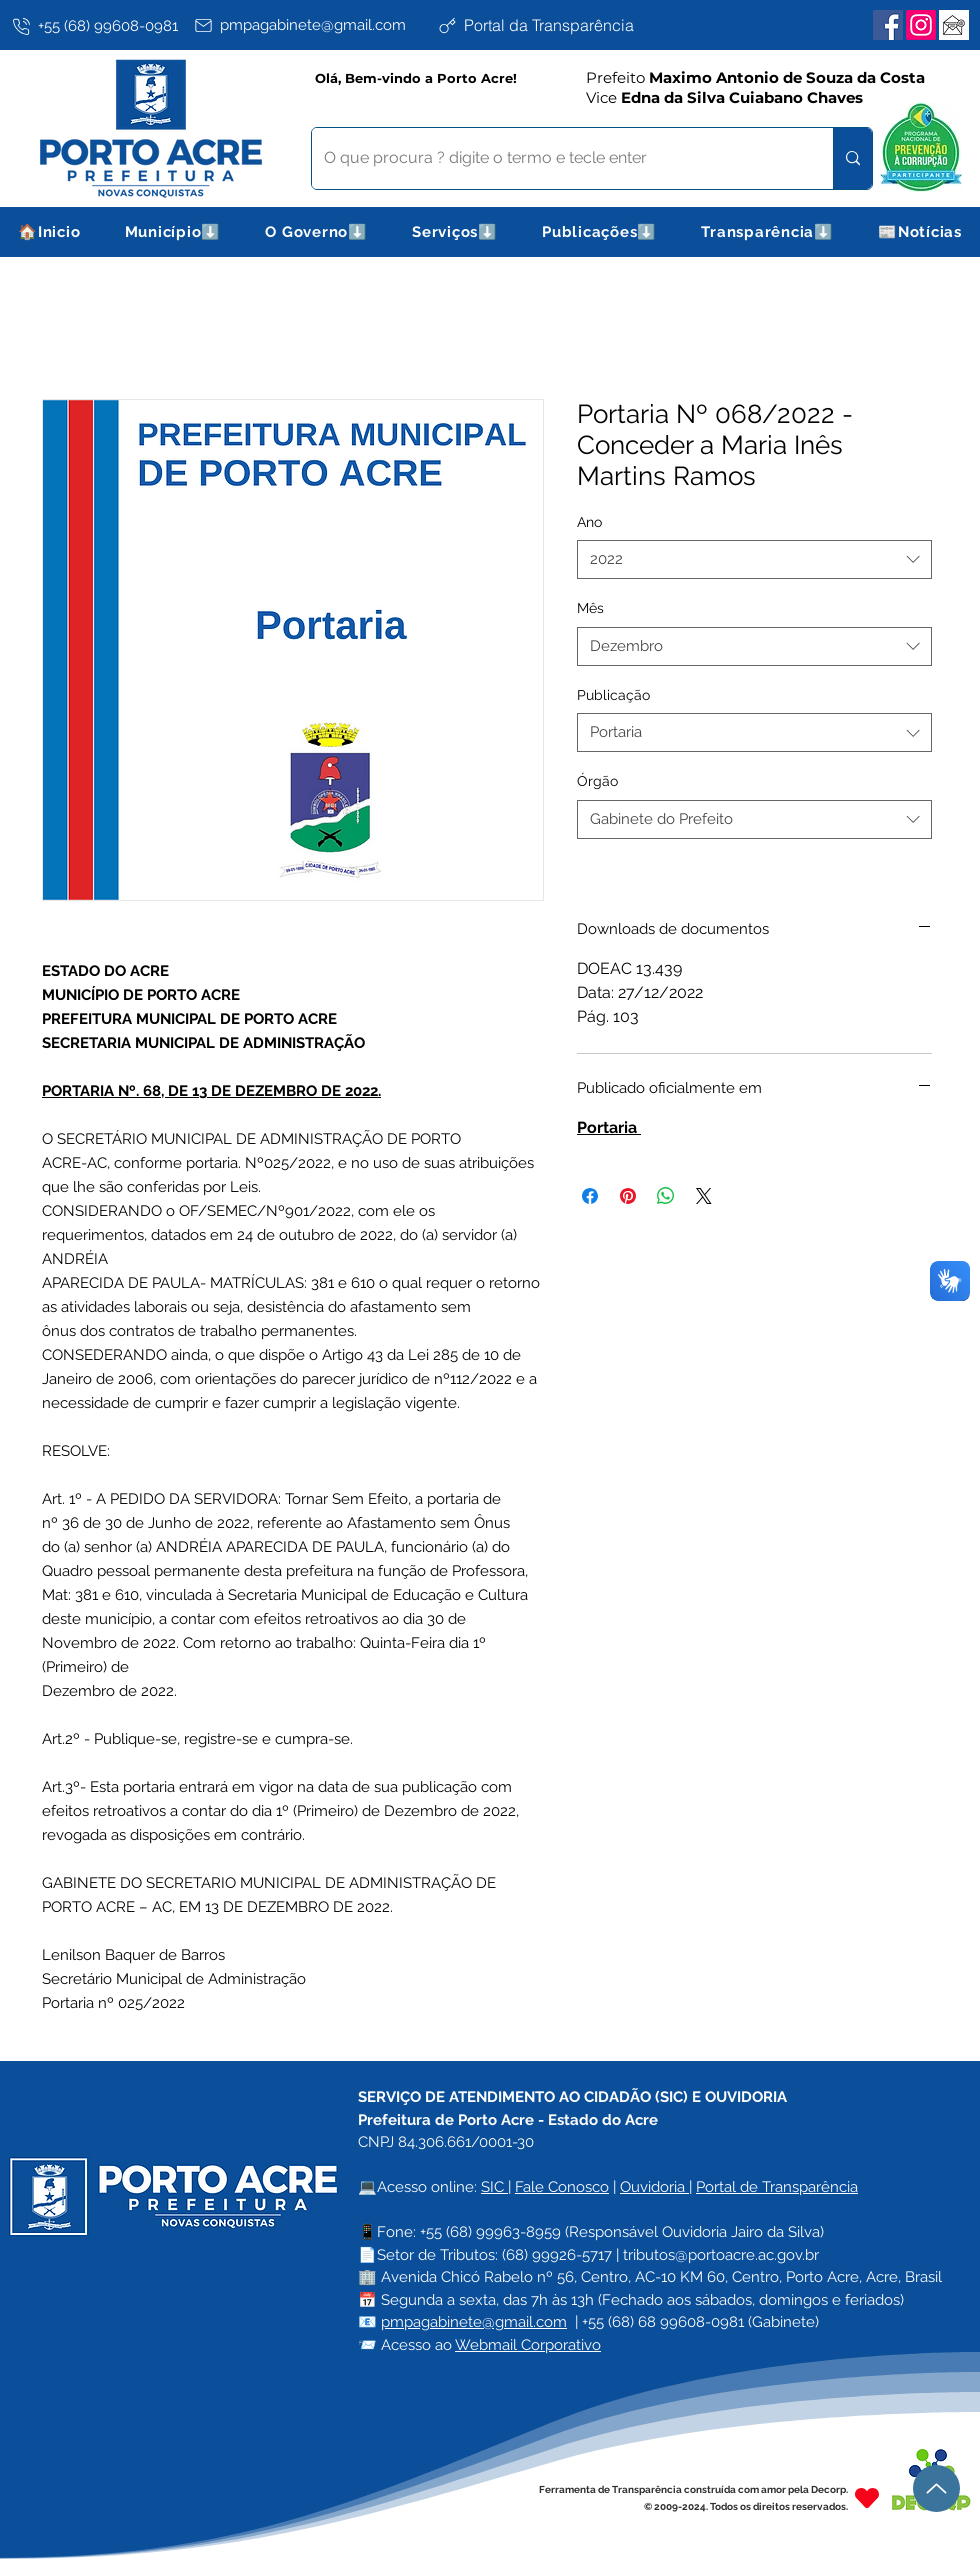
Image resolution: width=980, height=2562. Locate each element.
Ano (589, 522)
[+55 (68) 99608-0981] (99, 26)
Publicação (613, 695)
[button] (173, 232)
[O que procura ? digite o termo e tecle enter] (557, 158)
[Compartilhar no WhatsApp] (666, 1196)
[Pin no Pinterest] (628, 1196)
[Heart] (867, 2497)
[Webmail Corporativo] (954, 25)
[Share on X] (704, 1196)
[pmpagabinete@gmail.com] (311, 25)
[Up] (936, 2488)
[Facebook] (888, 25)
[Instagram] (921, 25)
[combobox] (754, 559)
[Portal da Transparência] (555, 25)
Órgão (597, 781)
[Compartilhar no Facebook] (590, 1196)
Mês (590, 608)
